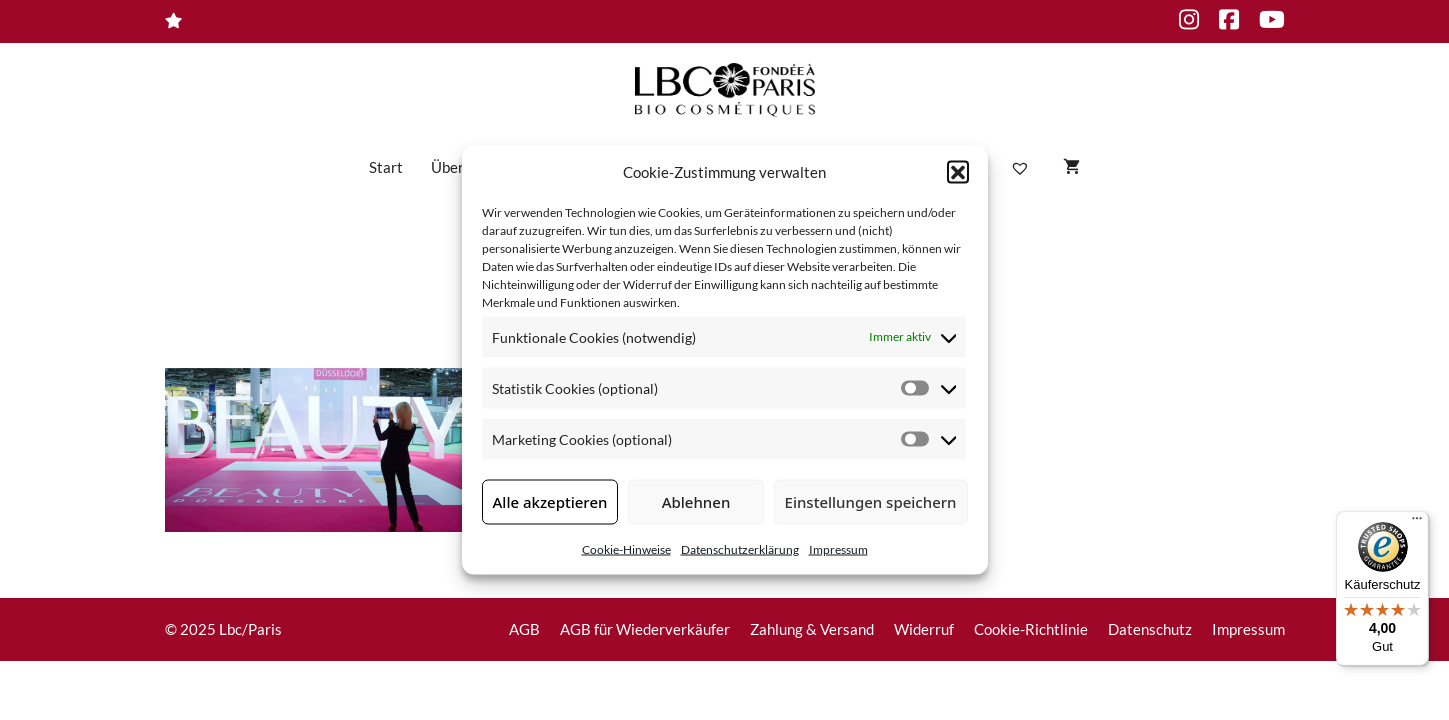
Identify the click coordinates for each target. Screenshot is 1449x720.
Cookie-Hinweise (626, 548)
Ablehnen (696, 502)
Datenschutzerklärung (740, 548)
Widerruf (924, 629)
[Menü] (1417, 523)
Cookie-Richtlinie (1031, 629)
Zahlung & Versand (812, 629)
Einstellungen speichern (871, 502)
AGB (524, 629)
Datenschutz (1150, 629)
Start (386, 167)
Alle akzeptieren (550, 502)
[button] (958, 172)
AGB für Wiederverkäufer (645, 629)
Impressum (838, 548)
